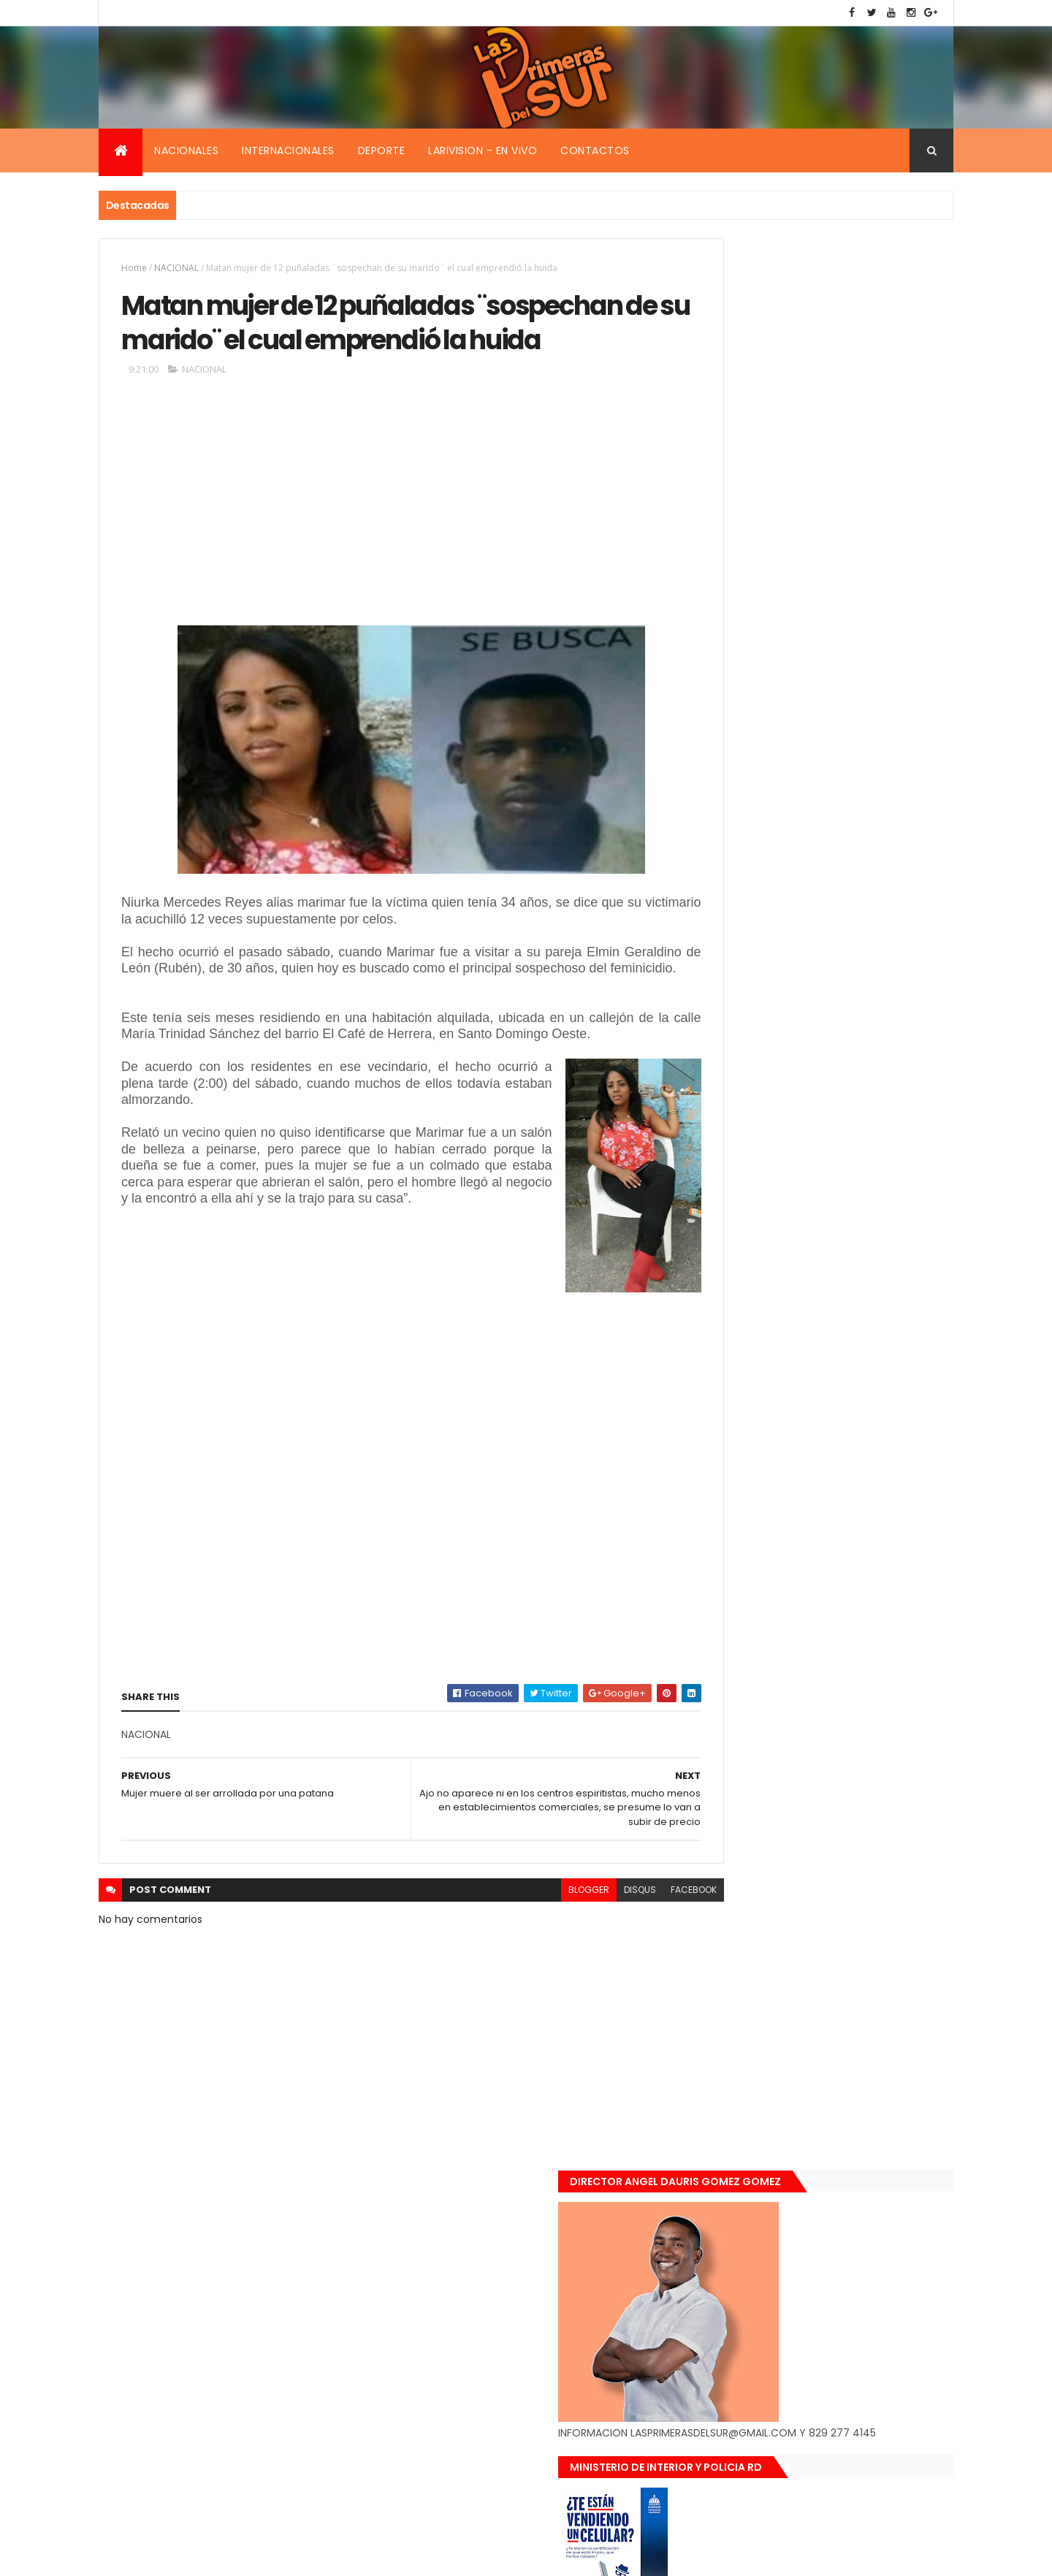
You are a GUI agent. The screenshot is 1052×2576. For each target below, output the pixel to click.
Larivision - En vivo (482, 150)
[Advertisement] (379, 555)
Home (134, 268)
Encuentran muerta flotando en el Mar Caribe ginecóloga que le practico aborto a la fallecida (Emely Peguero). (849, 1291)
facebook (629, 1971)
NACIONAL (176, 268)
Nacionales (186, 150)
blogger (524, 1971)
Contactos (595, 150)
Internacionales (288, 150)
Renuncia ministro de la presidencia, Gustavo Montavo (844, 1457)
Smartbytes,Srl (209, 2556)
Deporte (381, 150)
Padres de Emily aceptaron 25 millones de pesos (849, 1535)
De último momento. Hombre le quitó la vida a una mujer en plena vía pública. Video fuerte (852, 1383)
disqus (576, 1971)
